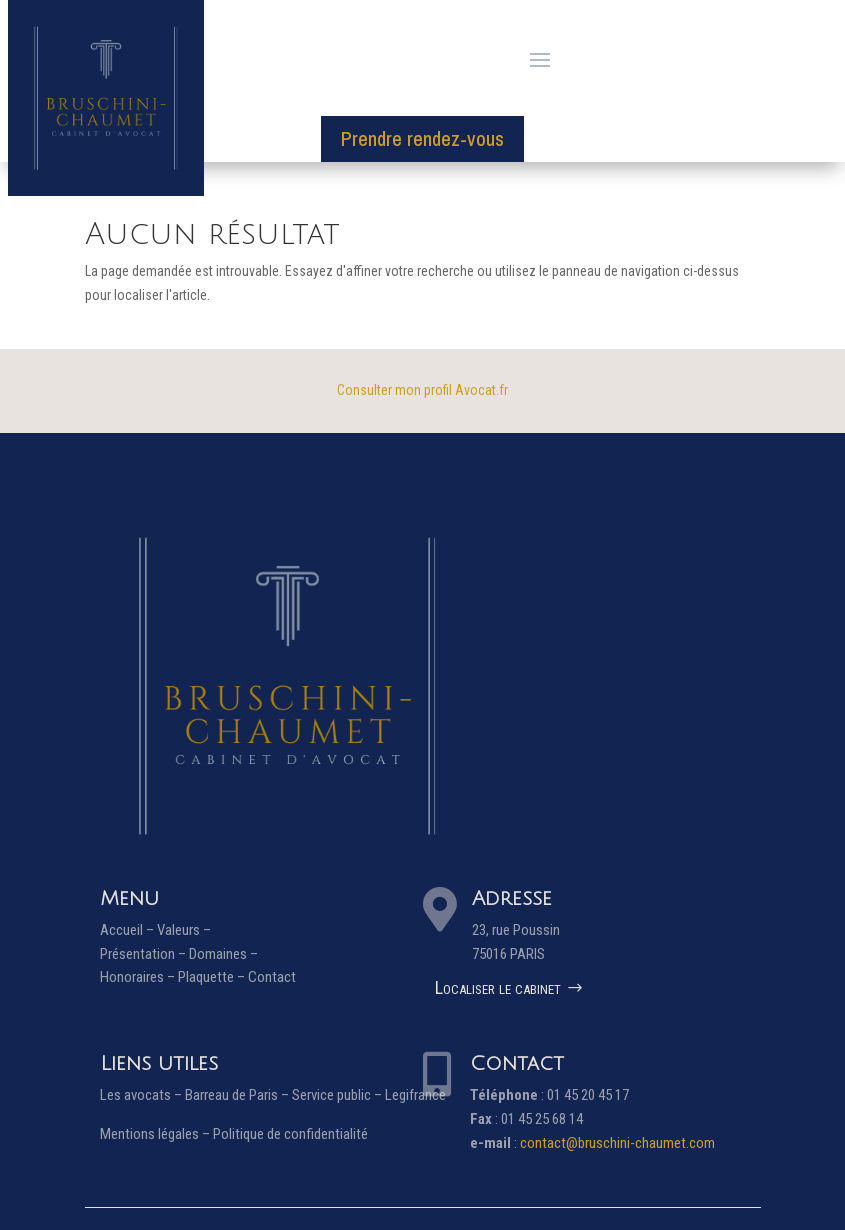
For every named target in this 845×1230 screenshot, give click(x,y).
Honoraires (132, 977)
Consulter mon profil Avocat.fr (422, 390)
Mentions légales (149, 1134)
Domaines (218, 954)
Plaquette (206, 977)
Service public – (338, 1095)
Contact (272, 977)
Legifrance (415, 1095)
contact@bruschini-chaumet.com (617, 1143)
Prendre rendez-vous (422, 138)
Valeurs (178, 930)
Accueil (121, 930)
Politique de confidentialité (290, 1134)
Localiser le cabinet (498, 987)
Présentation (137, 954)
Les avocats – (142, 1095)
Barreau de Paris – (238, 1095)
